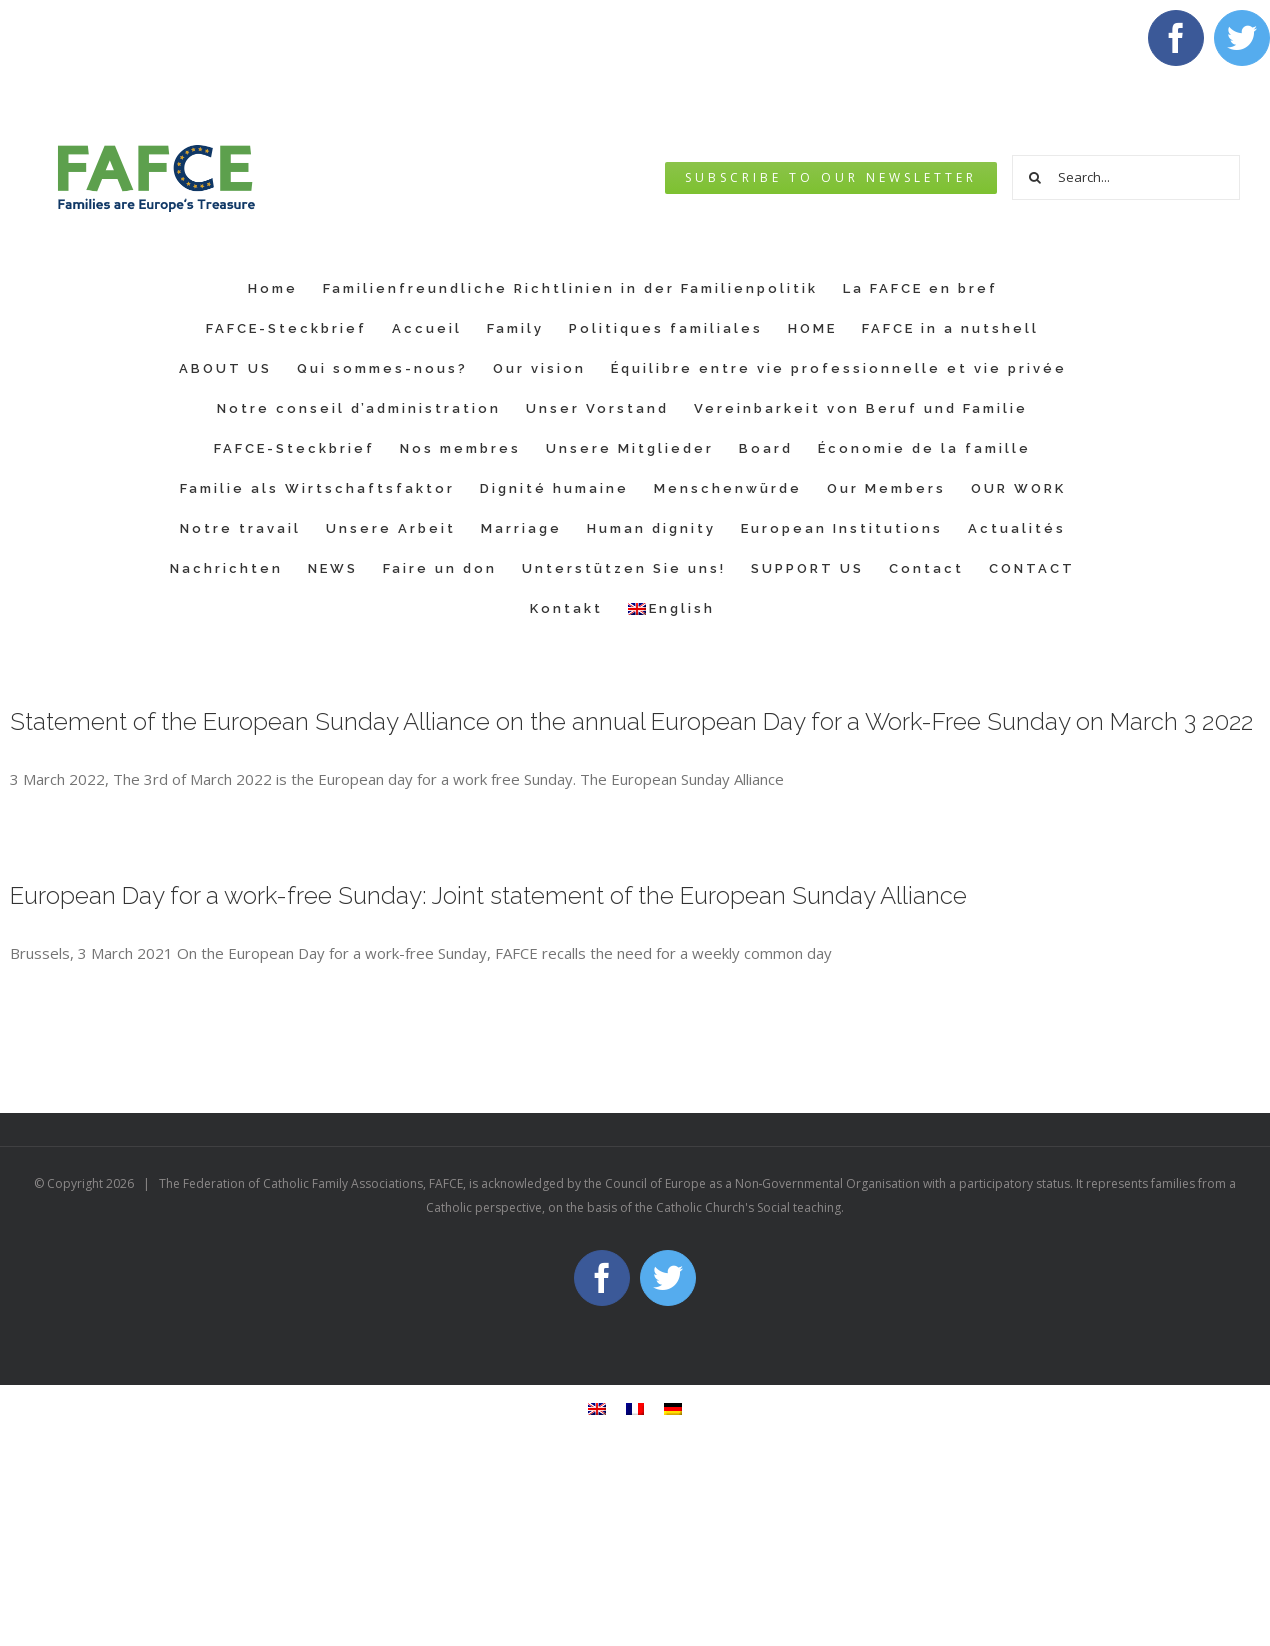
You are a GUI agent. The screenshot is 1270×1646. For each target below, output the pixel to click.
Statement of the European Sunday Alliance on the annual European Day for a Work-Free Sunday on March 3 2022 (631, 721)
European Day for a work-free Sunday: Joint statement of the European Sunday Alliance (488, 895)
